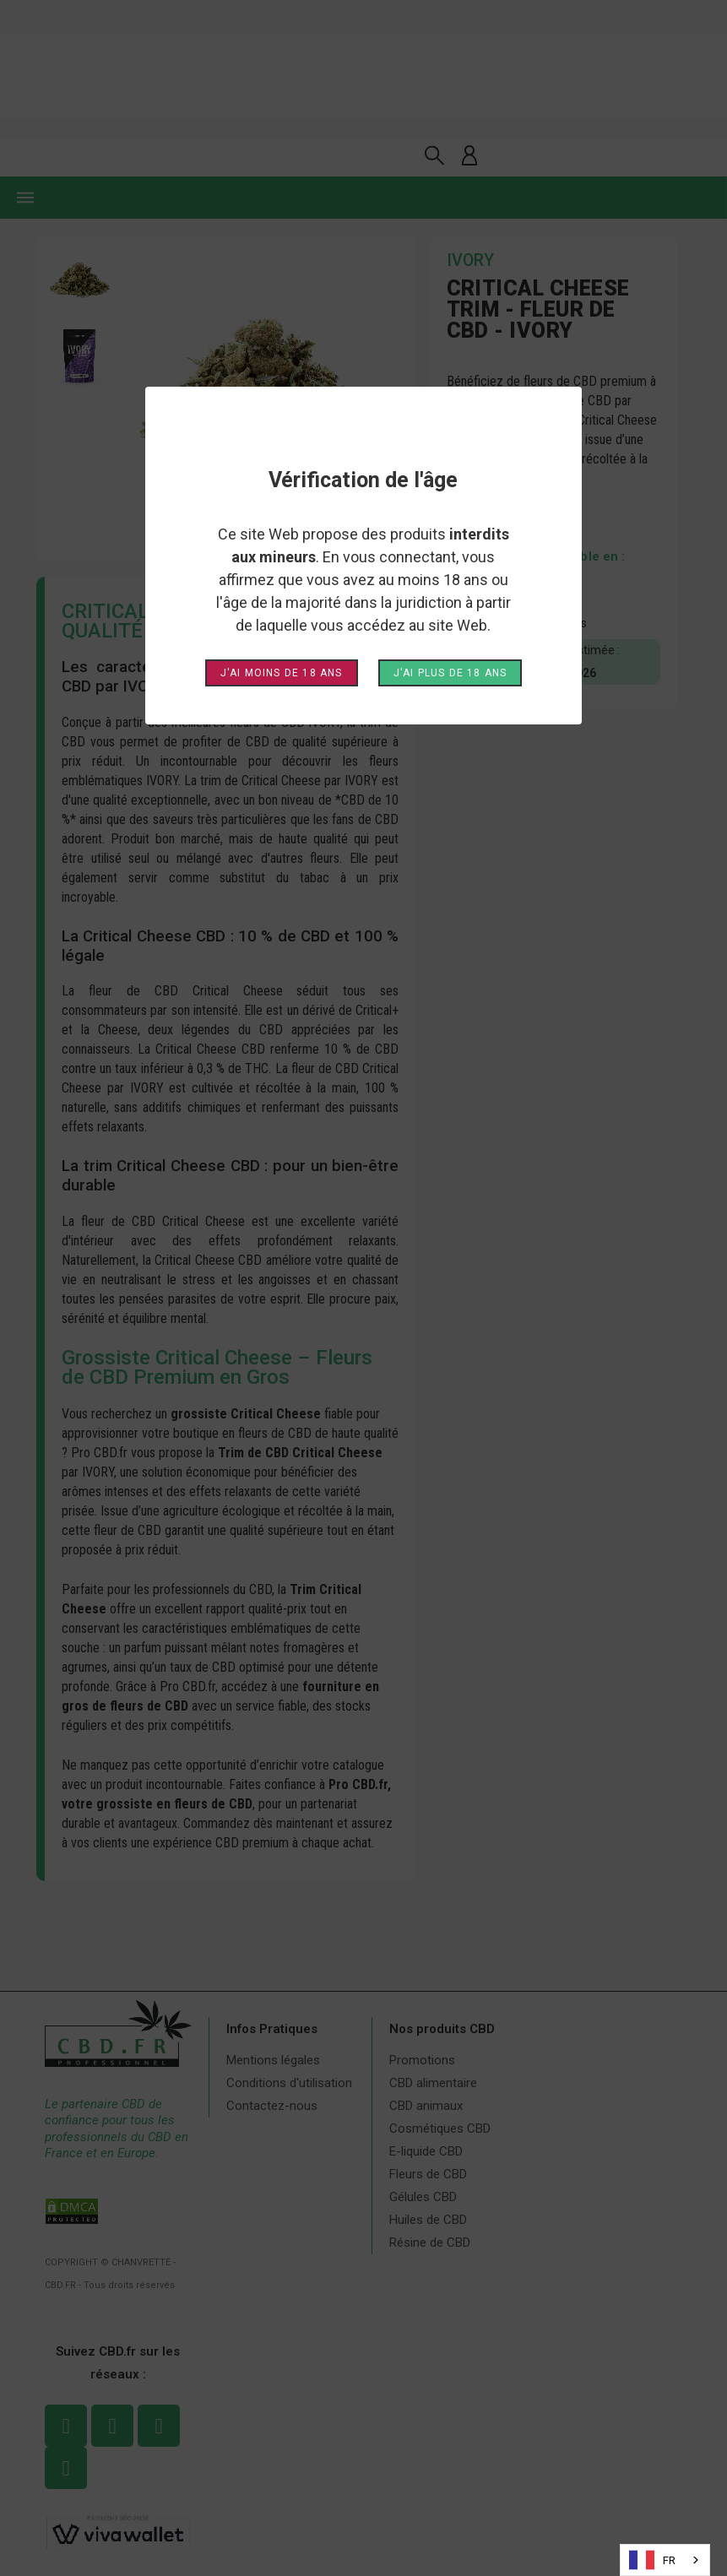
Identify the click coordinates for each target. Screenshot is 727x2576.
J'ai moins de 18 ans (281, 673)
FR (652, 2560)
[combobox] (665, 2560)
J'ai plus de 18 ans (450, 673)
